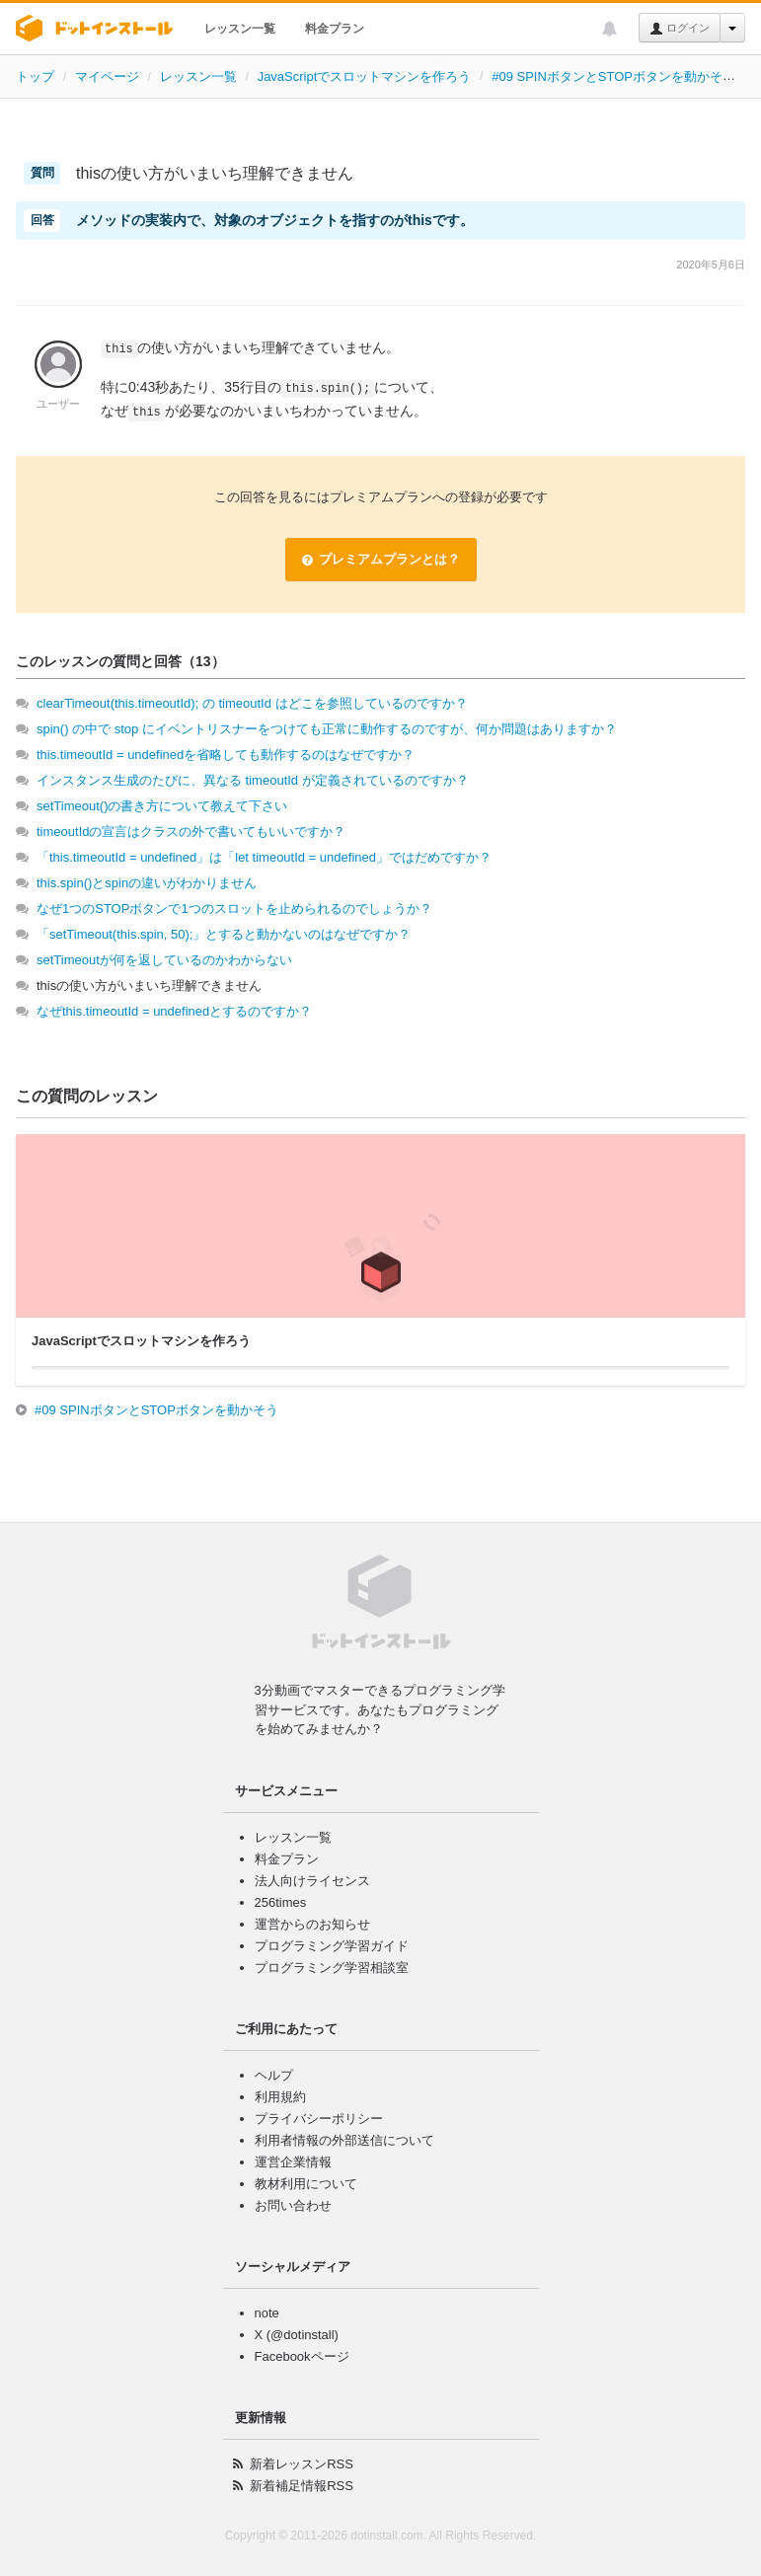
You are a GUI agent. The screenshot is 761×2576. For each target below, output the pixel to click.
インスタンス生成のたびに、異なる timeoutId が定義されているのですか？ (253, 780)
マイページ (107, 76)
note (267, 2313)
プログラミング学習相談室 (332, 1967)
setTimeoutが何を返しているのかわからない (164, 959)
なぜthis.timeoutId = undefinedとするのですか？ (174, 1011)
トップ (35, 76)
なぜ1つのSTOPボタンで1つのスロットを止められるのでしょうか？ (234, 908)
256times (281, 1902)
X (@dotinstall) (297, 2334)
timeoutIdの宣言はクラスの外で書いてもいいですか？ (191, 831)
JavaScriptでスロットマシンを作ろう (365, 76)
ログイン (679, 29)
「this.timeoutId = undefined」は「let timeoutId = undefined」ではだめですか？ (264, 857)
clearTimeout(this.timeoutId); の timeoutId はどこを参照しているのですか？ (252, 703)
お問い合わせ (293, 2205)
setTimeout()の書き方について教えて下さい (162, 805)
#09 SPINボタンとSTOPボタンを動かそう (613, 76)
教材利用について (306, 2183)
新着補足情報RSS (301, 2485)
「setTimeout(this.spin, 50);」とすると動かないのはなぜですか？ (224, 934)
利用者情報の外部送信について (344, 2140)
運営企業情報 (293, 2162)
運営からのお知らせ (312, 1924)
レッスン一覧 (239, 29)
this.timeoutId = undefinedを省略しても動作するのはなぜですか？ (226, 754)
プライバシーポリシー (319, 2118)
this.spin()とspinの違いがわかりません (147, 882)
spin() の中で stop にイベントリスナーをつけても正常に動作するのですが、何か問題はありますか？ (327, 728)
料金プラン (334, 29)
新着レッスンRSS (301, 2464)
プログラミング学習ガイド (332, 1945)
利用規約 (280, 2096)
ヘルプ (274, 2075)
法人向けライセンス (312, 1880)
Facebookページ (302, 2356)
